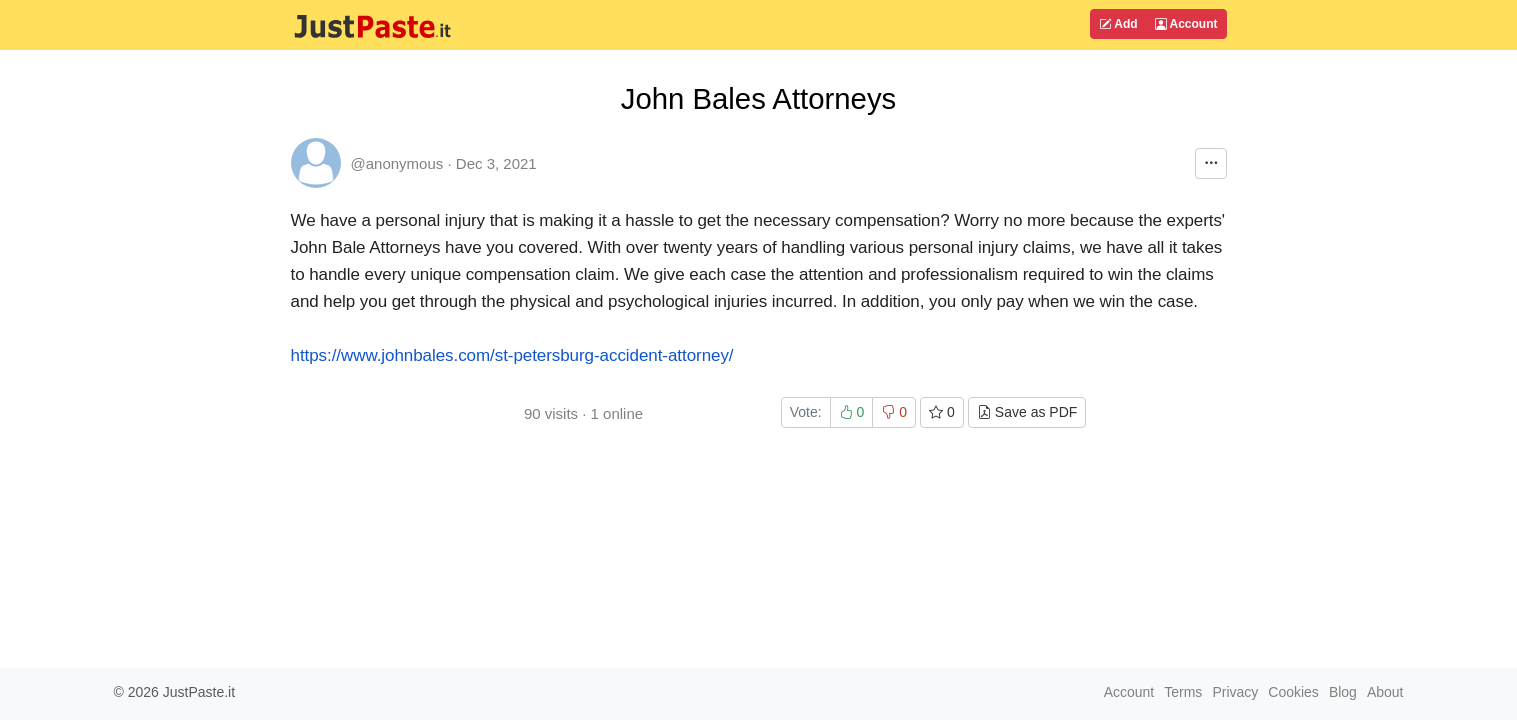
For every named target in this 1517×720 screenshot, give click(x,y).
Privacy (1235, 692)
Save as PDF (1027, 412)
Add (1118, 24)
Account (1186, 24)
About (1385, 692)
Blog (1343, 692)
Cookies (1293, 692)
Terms (1183, 692)
